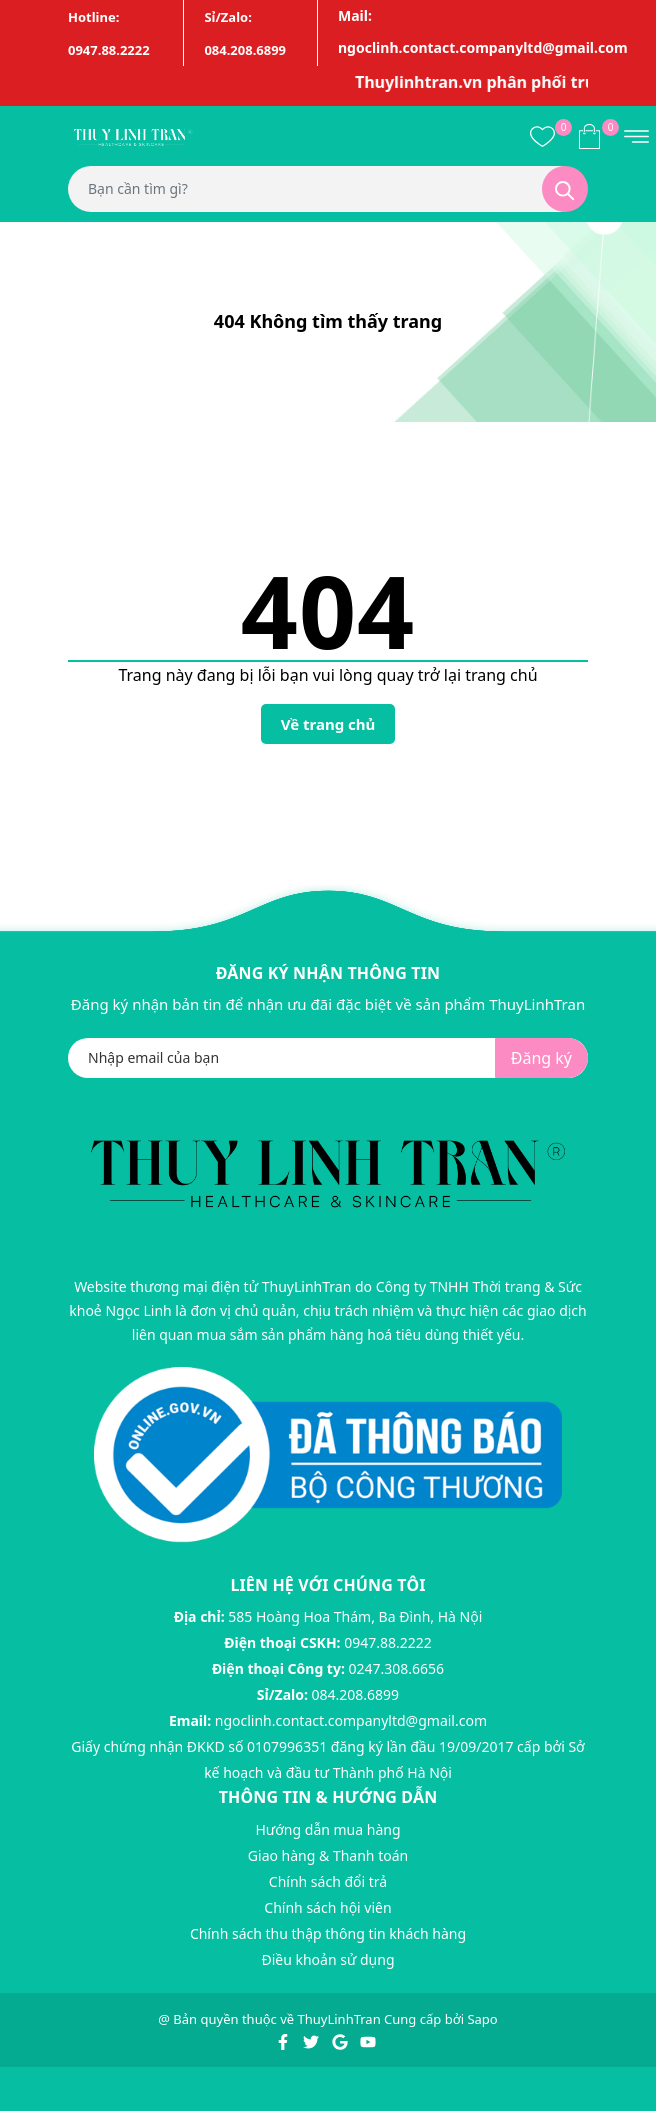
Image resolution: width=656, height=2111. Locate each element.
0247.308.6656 (397, 1668)
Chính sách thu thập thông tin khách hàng (328, 1933)
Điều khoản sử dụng (327, 1959)
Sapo (482, 2019)
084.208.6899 (356, 1694)
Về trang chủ (328, 724)
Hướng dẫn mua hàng (327, 1829)
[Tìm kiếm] (565, 189)
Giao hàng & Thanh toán (328, 1855)
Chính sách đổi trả (328, 1881)
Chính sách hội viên (327, 1907)
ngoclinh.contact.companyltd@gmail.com (351, 1720)
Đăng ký (541, 1058)
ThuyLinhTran (339, 2019)
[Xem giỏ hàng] (589, 135)
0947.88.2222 (388, 1642)
